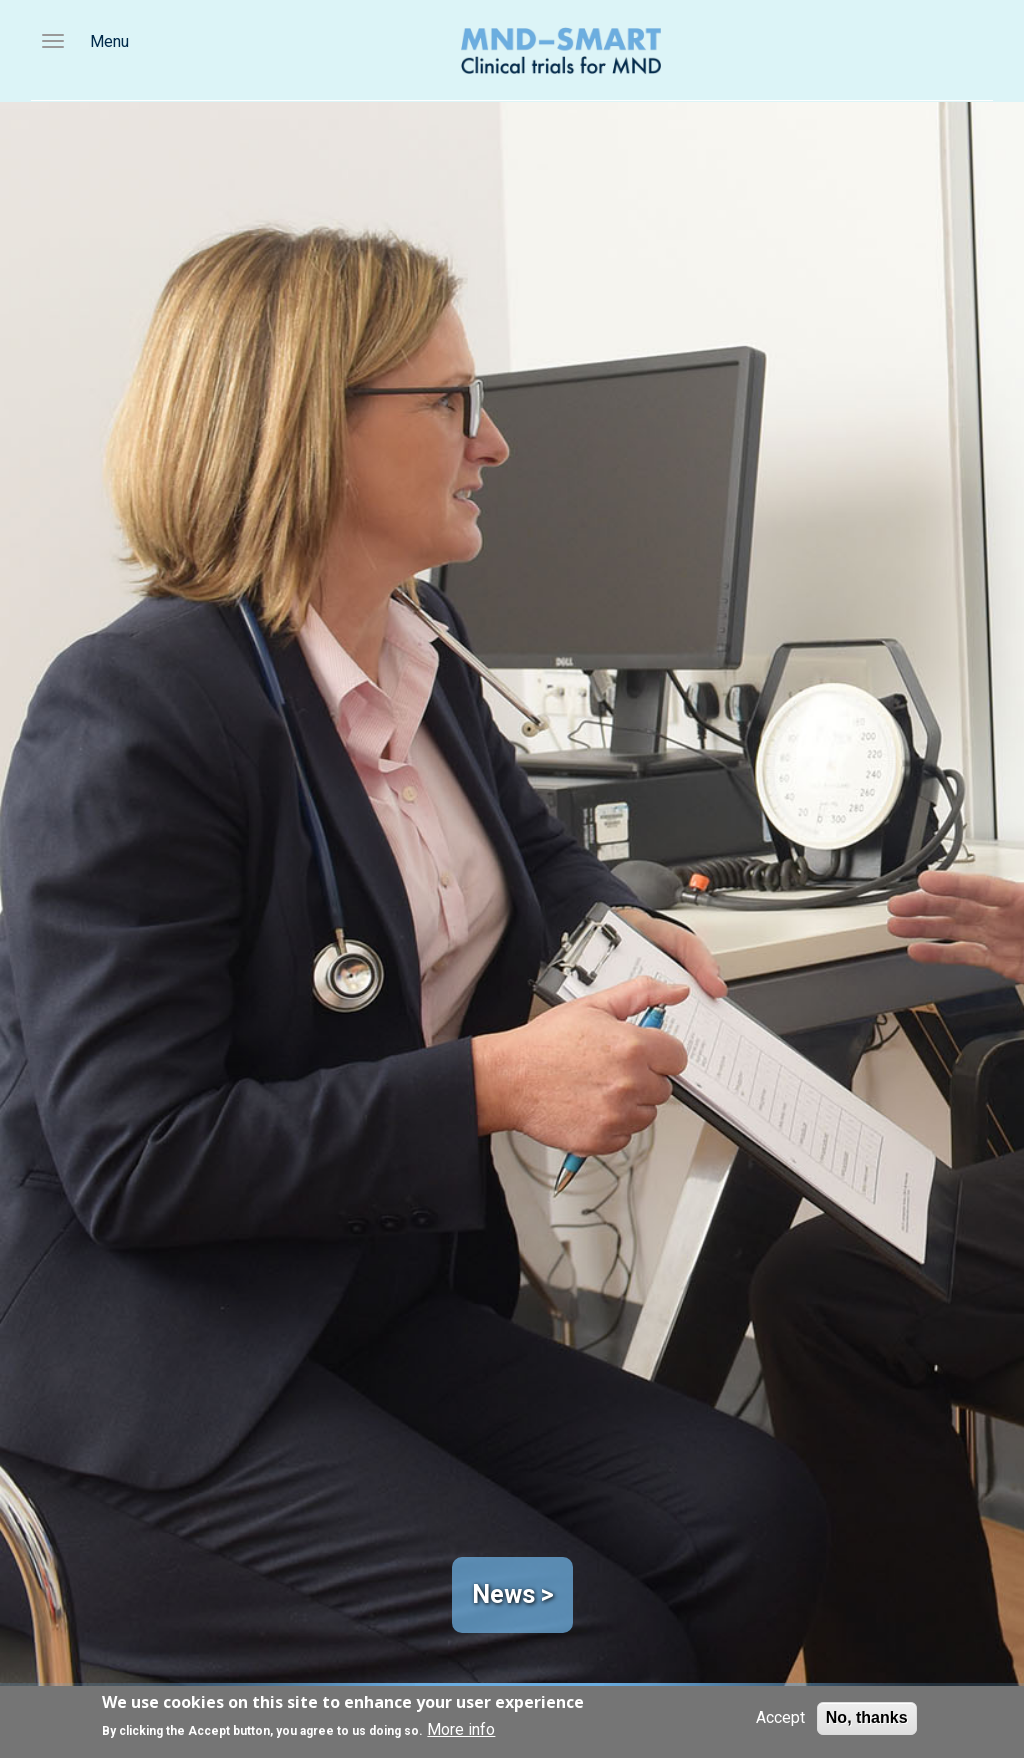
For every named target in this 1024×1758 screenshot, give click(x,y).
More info (461, 1729)
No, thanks (867, 1717)
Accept (780, 1717)
